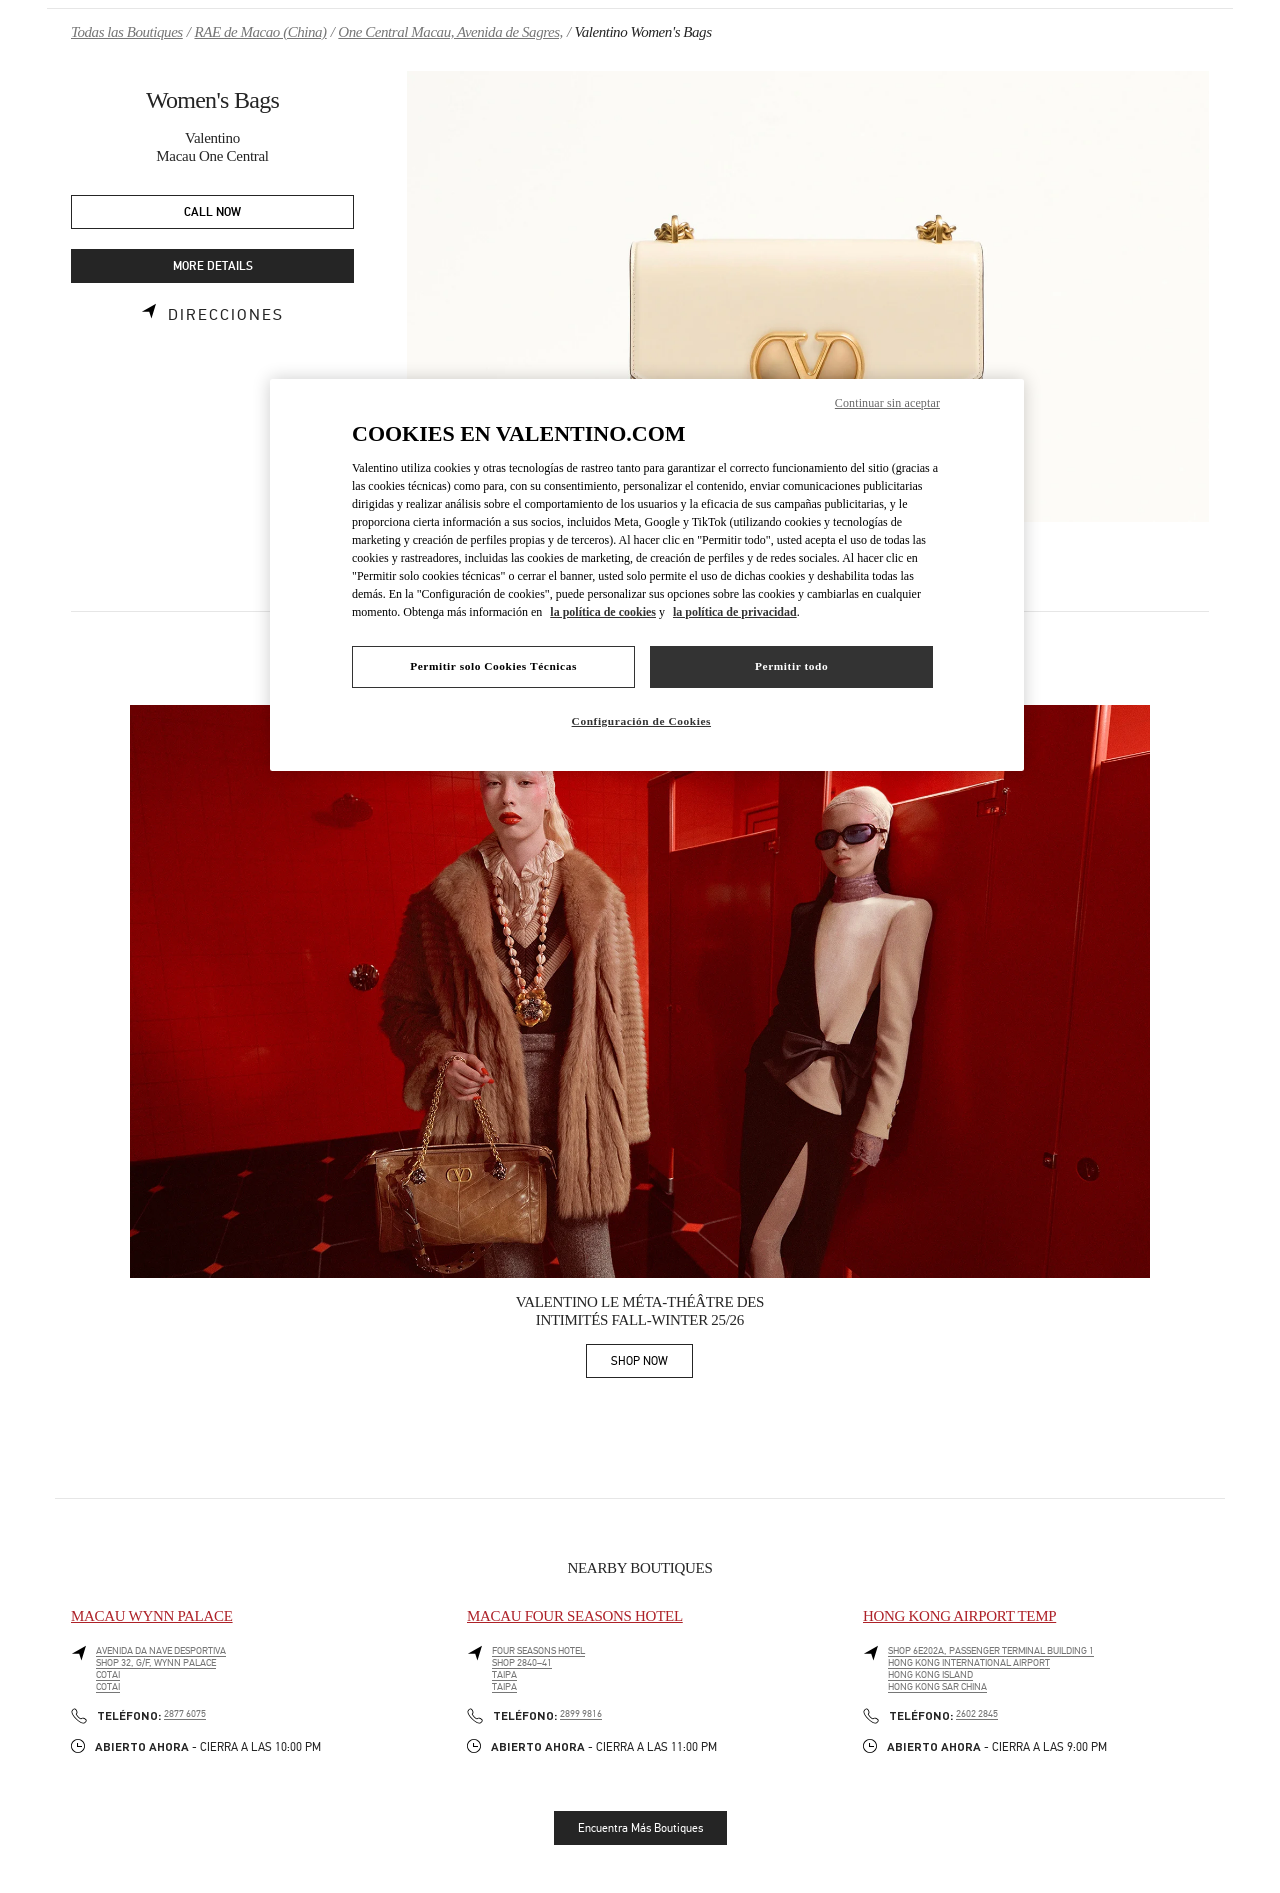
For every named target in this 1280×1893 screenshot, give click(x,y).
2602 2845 (977, 1714)
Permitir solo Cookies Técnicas (493, 666)
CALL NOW (212, 212)
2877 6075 (185, 1714)
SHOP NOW (652, 1364)
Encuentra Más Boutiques (640, 1828)
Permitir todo (791, 666)
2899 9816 (581, 1714)
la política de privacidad (735, 612)
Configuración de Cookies (641, 721)
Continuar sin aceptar (887, 403)
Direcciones (226, 315)
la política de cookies (603, 612)
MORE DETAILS (213, 266)
